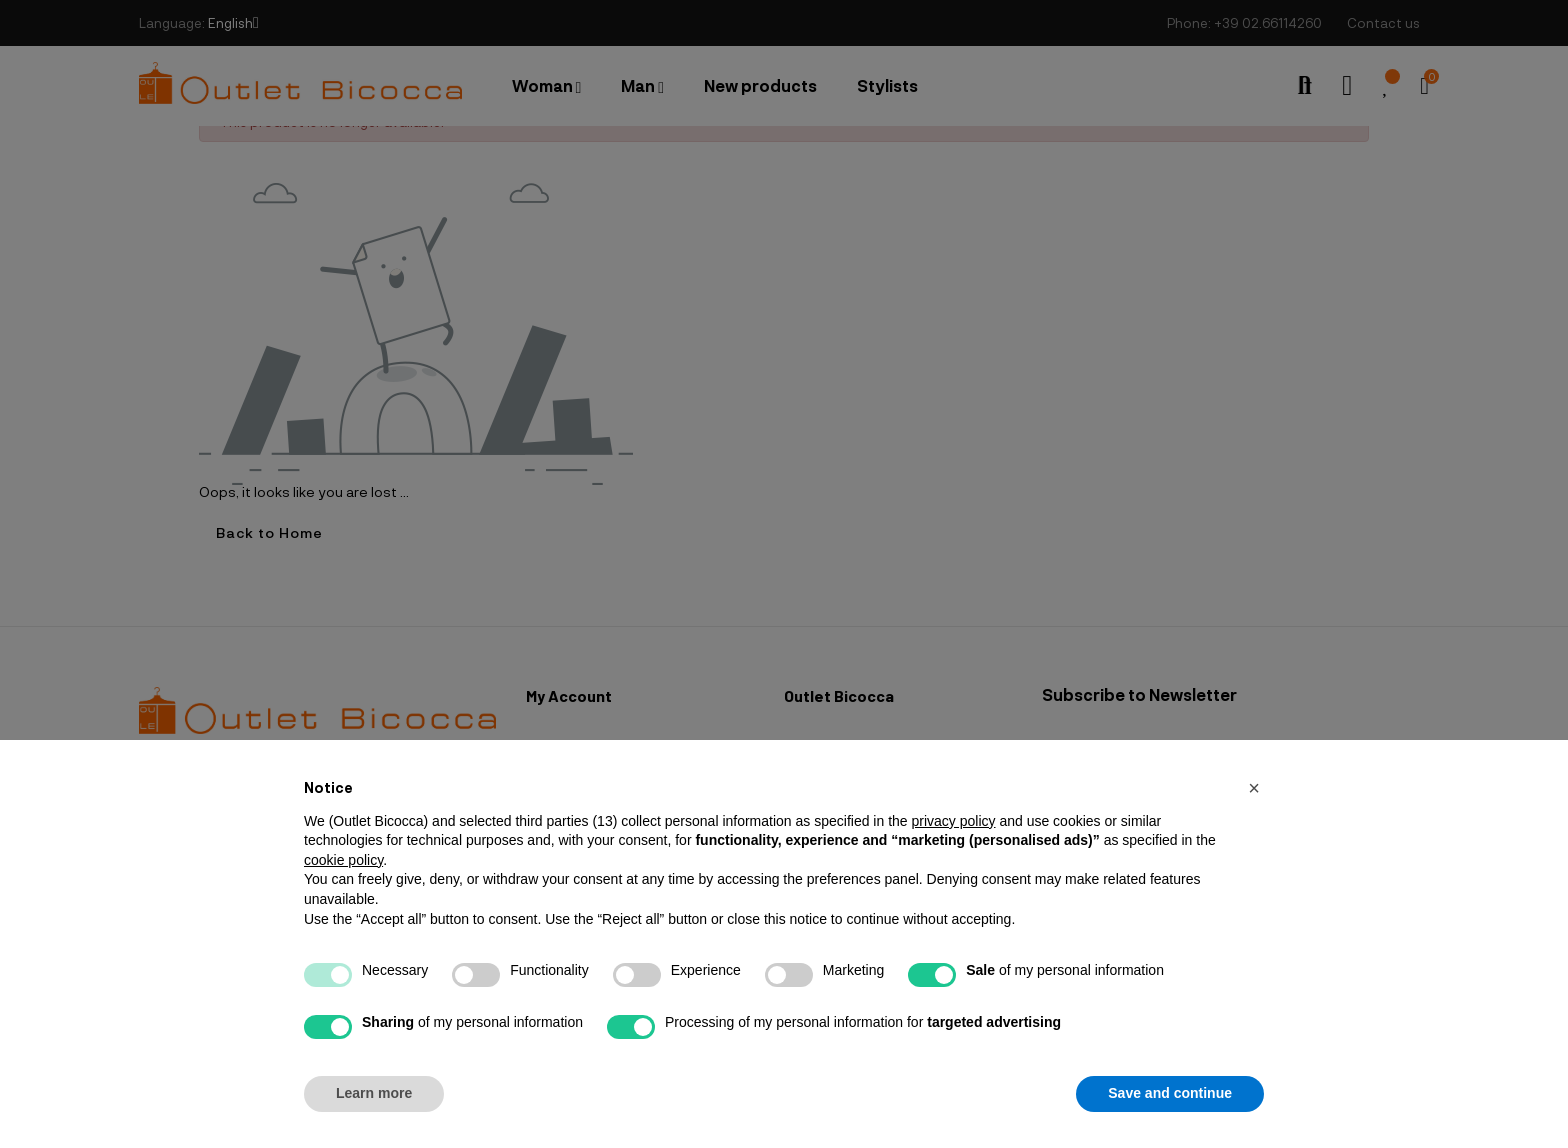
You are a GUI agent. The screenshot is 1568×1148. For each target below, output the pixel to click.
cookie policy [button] (343, 860)
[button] (1254, 788)
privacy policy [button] (953, 821)
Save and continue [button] (1170, 1093)
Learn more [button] (374, 1093)
